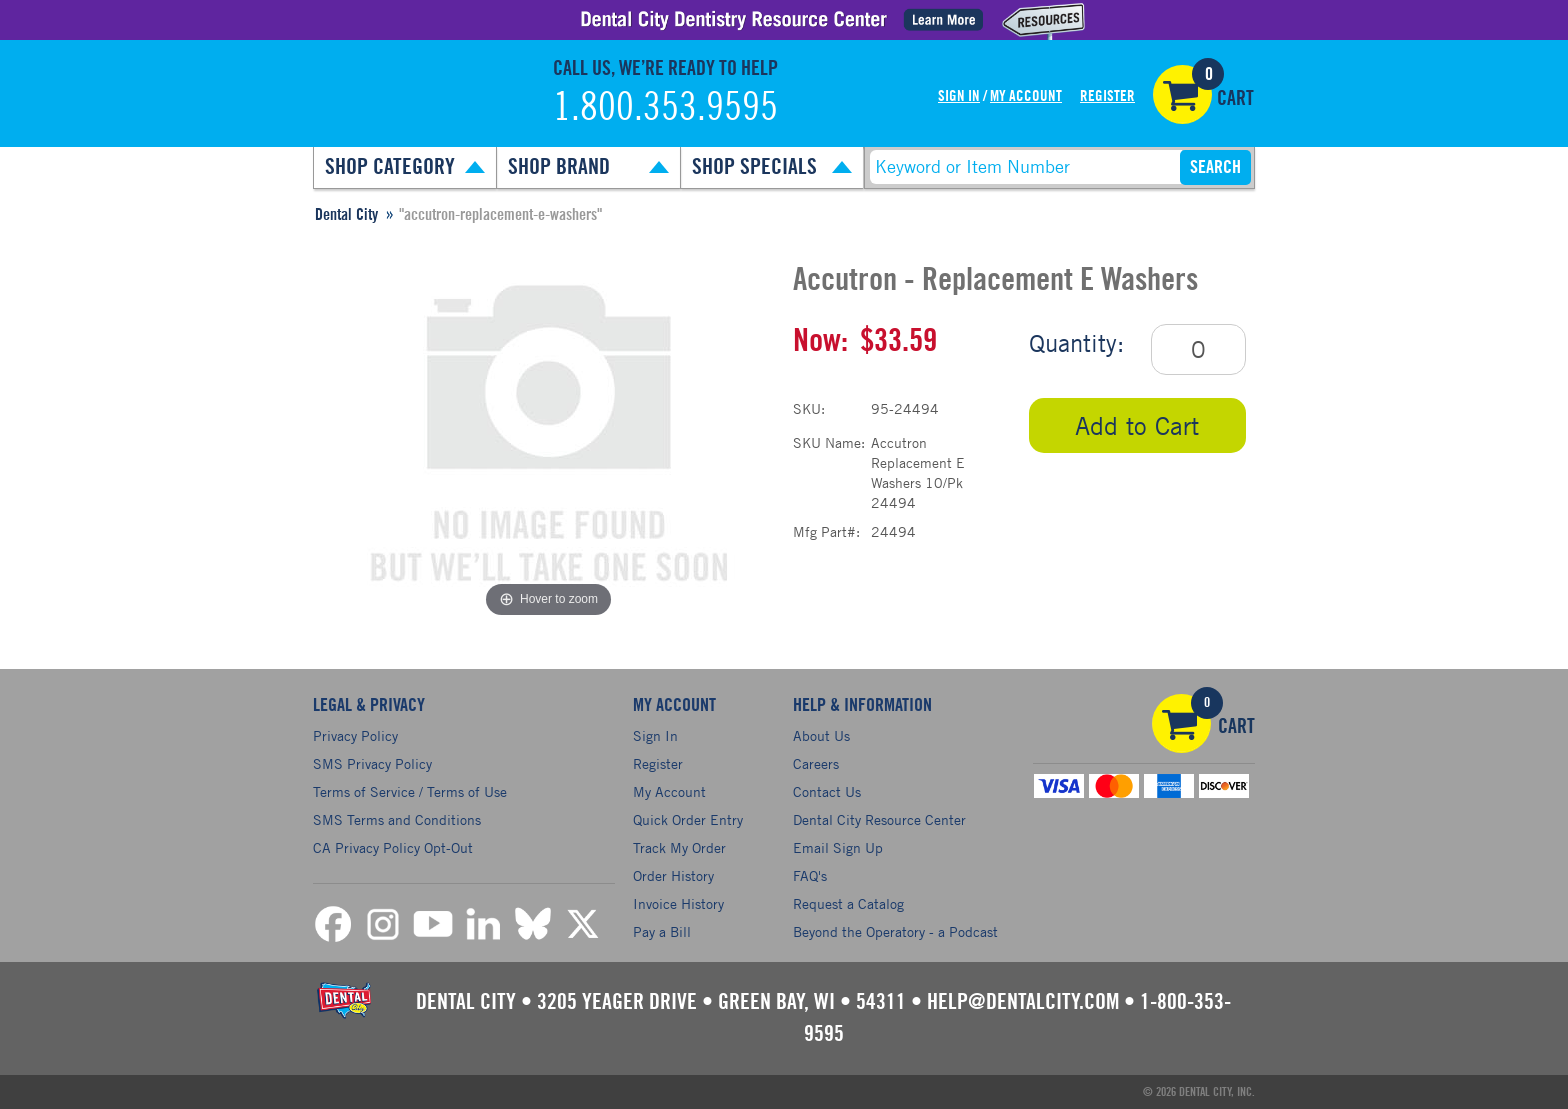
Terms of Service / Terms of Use (410, 791)
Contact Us (827, 791)
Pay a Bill (662, 931)
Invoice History (678, 903)
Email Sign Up (838, 847)
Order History (673, 875)
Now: (820, 341)
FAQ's (810, 875)
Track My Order (679, 847)
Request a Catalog (848, 903)
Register (1107, 96)
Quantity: (1076, 343)
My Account (1026, 96)
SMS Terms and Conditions (397, 819)
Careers (816, 763)
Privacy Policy (355, 735)
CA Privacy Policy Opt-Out (393, 847)
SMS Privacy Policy (372, 763)
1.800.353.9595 (665, 108)
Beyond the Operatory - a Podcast (895, 931)
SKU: (809, 408)
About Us (821, 735)
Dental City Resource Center (879, 819)
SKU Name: (829, 442)
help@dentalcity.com (1023, 1002)
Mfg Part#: (826, 531)
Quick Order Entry (688, 819)
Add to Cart (1137, 425)
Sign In (959, 96)
